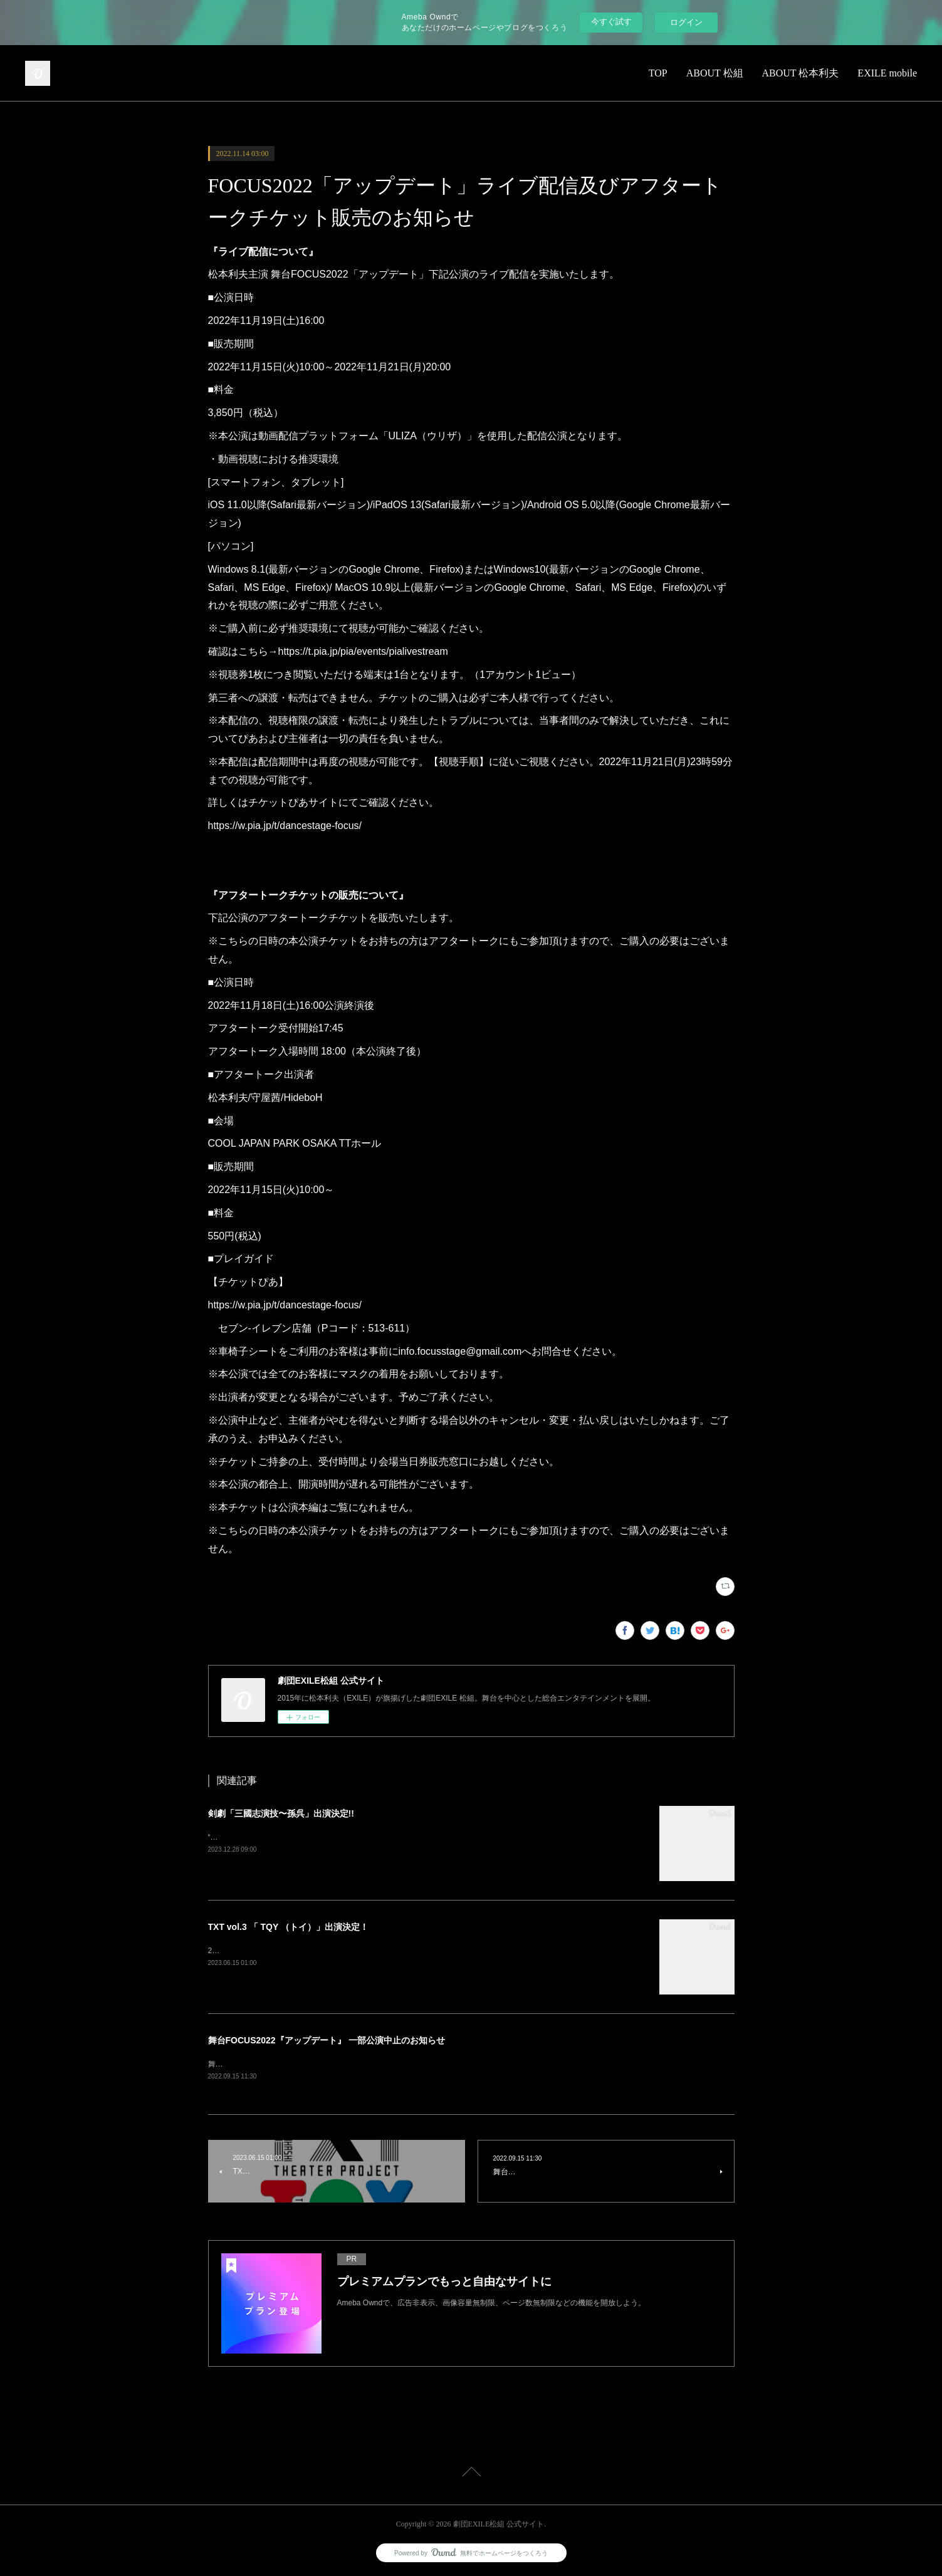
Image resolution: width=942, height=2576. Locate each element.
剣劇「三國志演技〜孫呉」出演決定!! (281, 1813)
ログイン (686, 22)
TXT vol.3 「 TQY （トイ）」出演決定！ (288, 1927)
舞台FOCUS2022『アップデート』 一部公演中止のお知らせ (326, 2040)
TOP (658, 73)
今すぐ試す (611, 21)
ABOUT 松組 (714, 73)
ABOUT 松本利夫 (800, 73)
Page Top (471, 2474)
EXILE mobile (887, 73)
